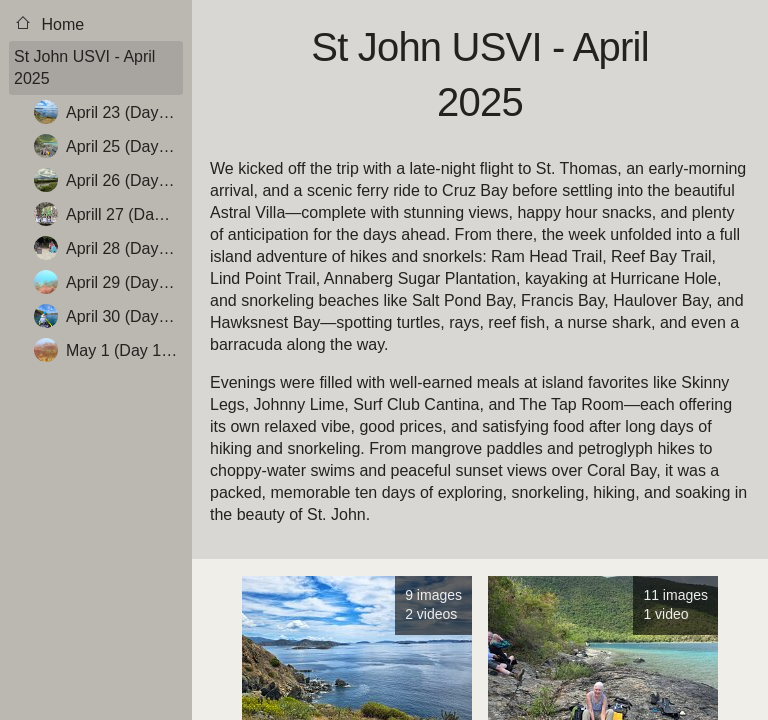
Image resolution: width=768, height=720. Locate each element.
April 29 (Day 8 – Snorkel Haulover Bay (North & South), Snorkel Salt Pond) (108, 282)
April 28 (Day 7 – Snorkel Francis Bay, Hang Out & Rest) (108, 248)
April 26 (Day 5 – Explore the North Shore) (108, 180)
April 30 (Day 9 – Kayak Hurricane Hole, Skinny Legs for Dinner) (108, 316)
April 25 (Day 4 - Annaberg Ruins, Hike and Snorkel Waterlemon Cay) (108, 146)
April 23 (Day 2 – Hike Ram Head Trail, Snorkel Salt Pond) (108, 112)
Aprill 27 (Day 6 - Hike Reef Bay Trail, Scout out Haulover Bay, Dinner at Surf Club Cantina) (108, 214)
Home (49, 23)
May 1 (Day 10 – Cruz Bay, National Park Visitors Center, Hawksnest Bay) (108, 350)
